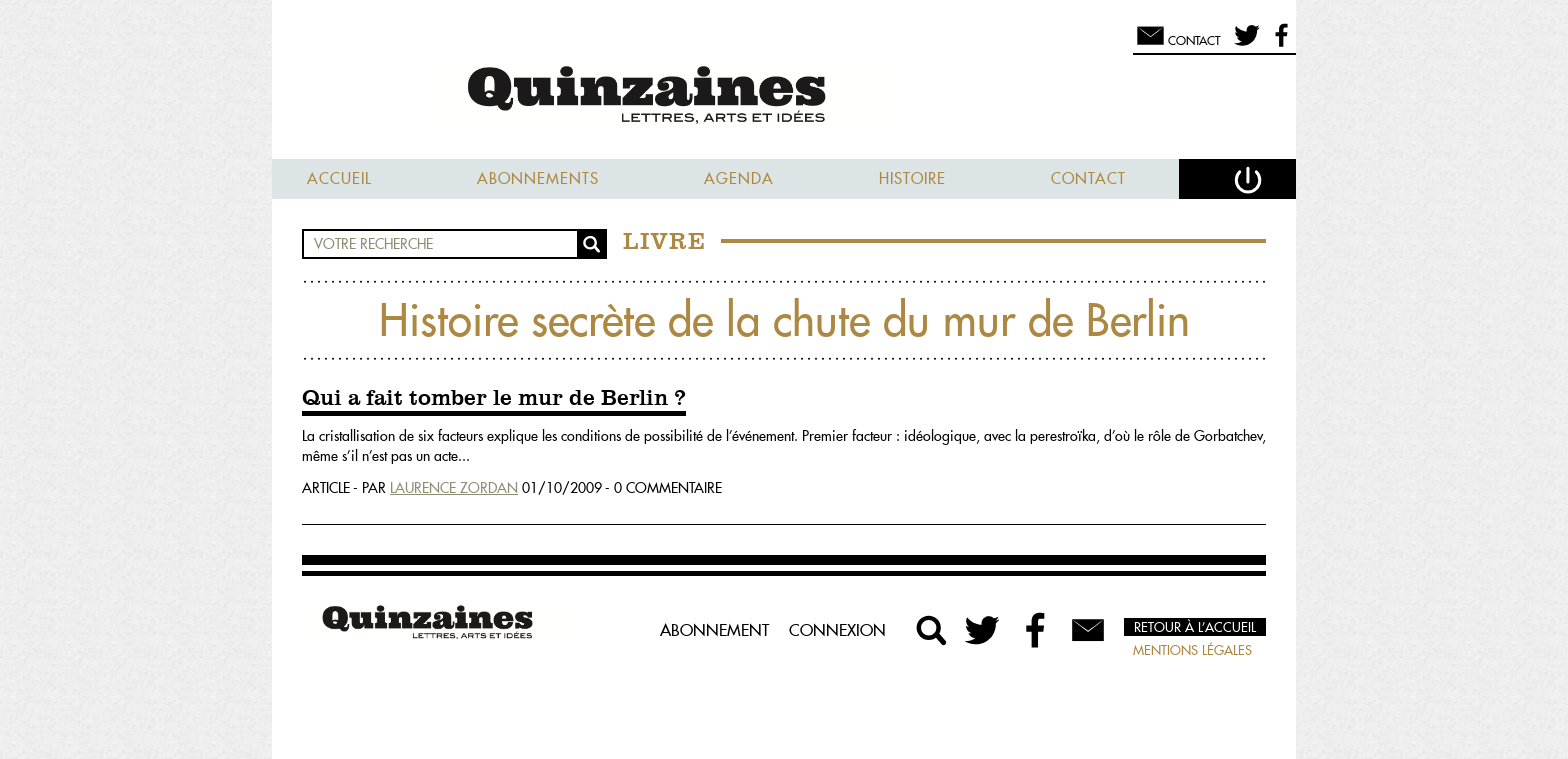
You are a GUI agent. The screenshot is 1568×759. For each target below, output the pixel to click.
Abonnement (714, 630)
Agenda (739, 178)
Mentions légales (1192, 650)
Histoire (912, 178)
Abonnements (538, 178)
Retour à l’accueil (1195, 627)
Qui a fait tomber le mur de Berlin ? (494, 399)
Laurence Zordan (454, 488)
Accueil (339, 178)
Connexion (837, 630)
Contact (1088, 178)
